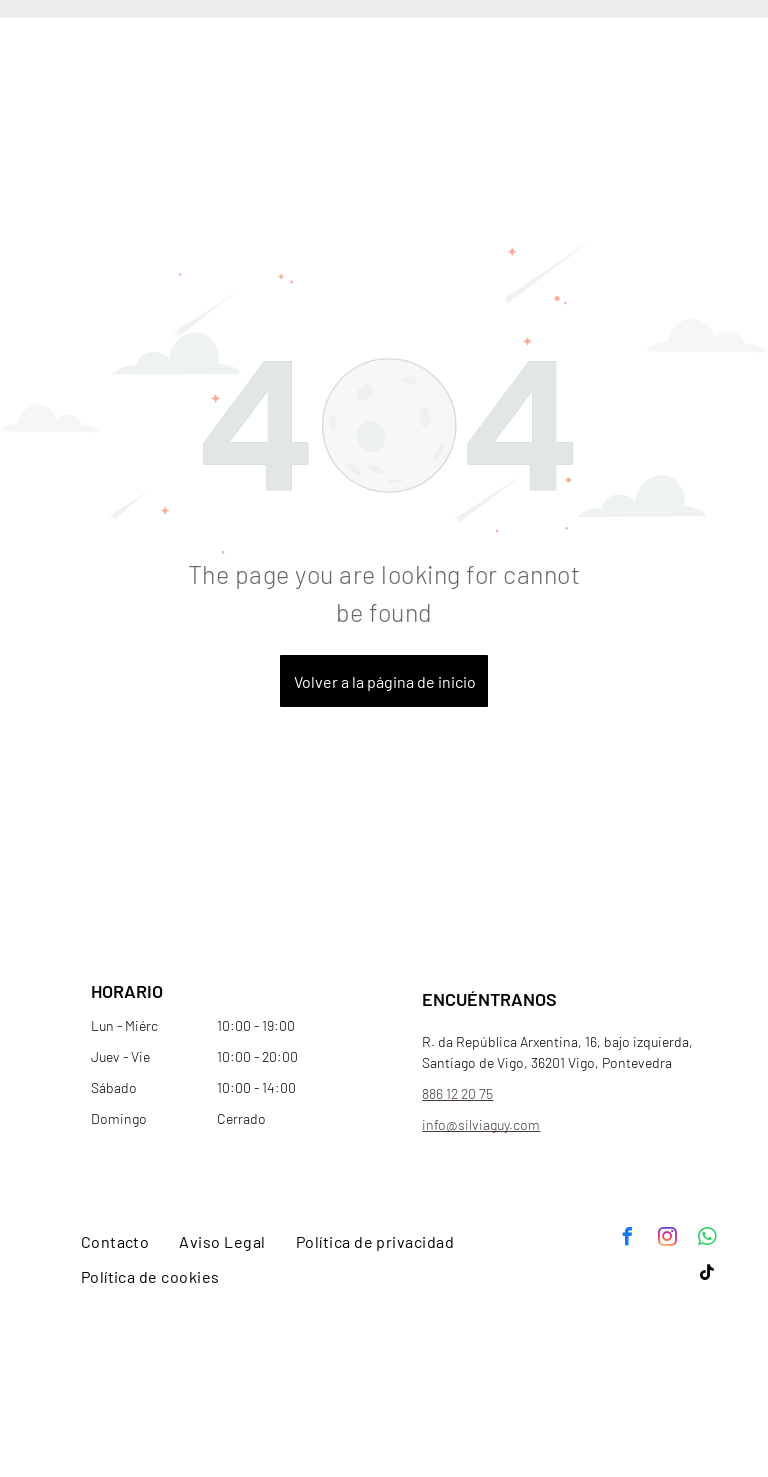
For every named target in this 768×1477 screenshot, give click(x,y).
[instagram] (667, 1239)
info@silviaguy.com (481, 1124)
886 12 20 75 (457, 1093)
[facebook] (627, 1239)
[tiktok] (707, 1275)
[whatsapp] (707, 1239)
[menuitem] (115, 1242)
